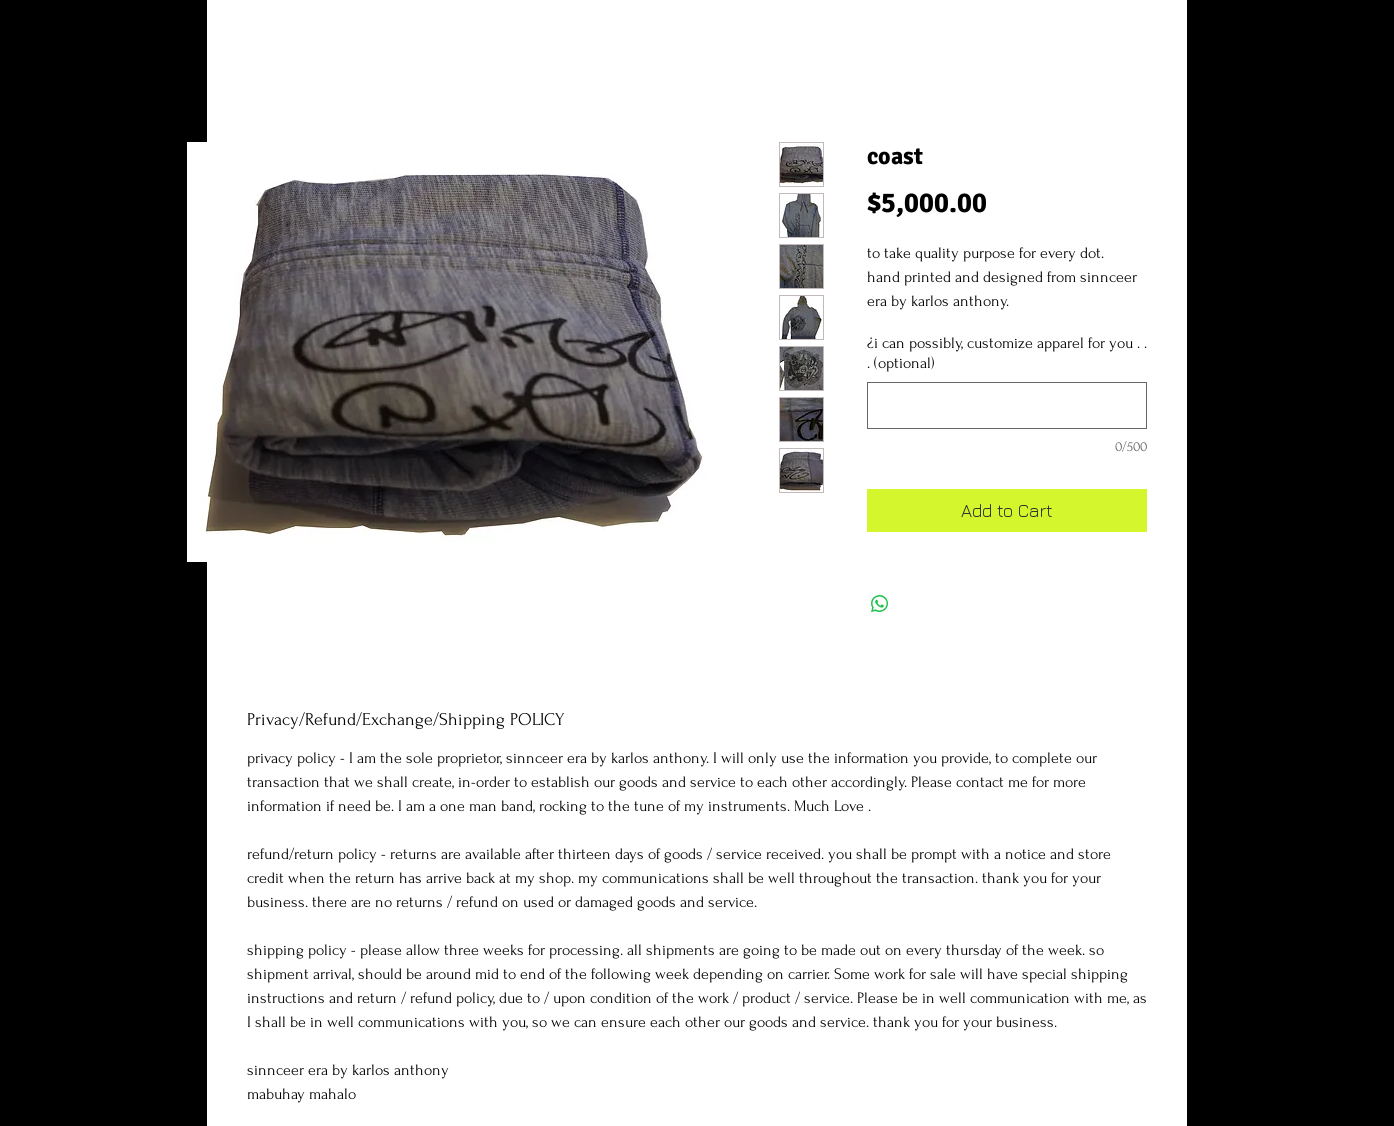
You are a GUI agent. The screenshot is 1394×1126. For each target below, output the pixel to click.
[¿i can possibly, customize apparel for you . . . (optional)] (1007, 405)
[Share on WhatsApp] (880, 604)
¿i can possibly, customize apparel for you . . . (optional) (1007, 353)
